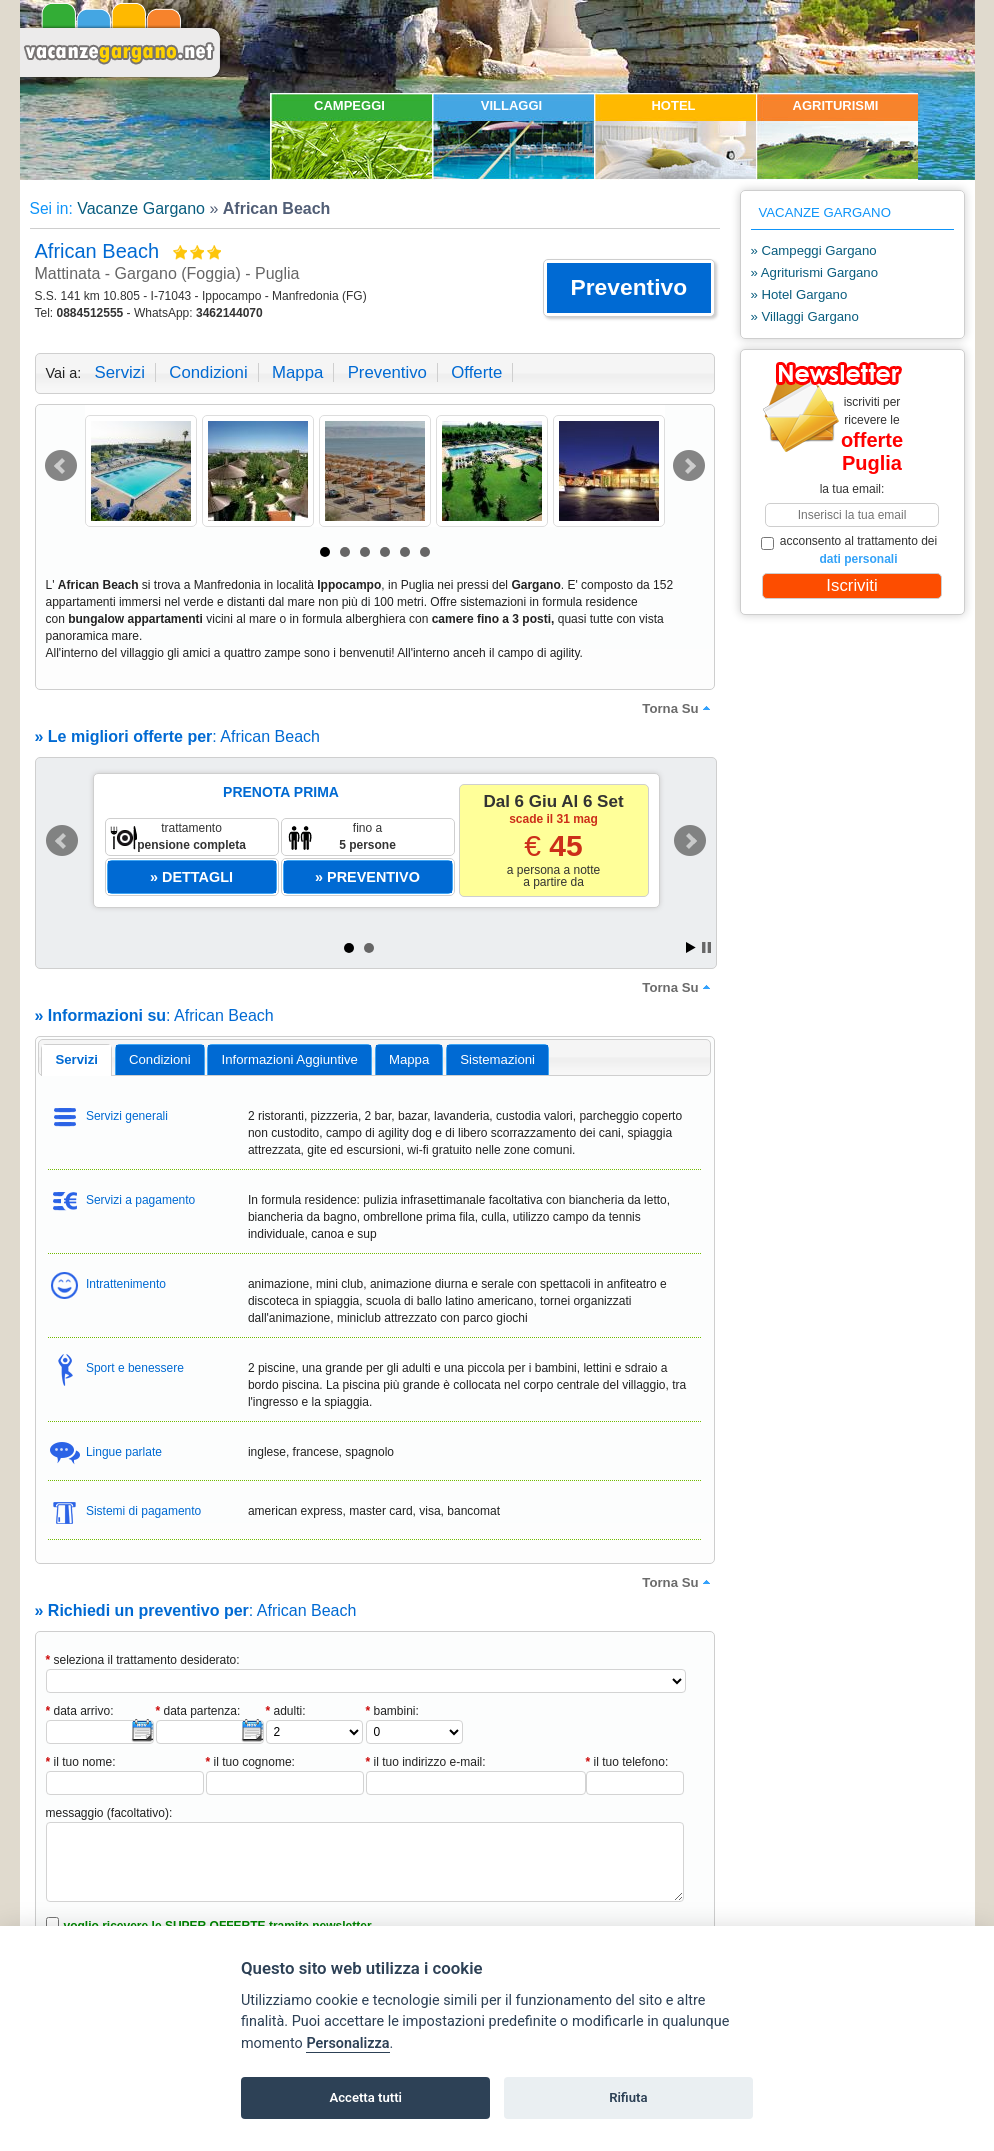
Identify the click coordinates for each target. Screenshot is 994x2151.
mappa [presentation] (409, 1059)
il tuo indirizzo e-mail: (426, 1762)
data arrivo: (80, 1711)
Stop (706, 947)
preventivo (387, 372)
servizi (120, 372)
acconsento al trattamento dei (849, 550)
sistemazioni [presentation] (497, 1059)
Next (689, 466)
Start (691, 947)
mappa (297, 372)
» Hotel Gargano (799, 294)
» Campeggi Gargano (814, 250)
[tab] (76, 1060)
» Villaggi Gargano (805, 316)
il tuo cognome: (250, 1762)
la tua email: (852, 489)
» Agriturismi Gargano (815, 272)
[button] (628, 288)
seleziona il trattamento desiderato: (143, 1660)
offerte (476, 372)
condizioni (208, 372)
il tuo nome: (81, 1762)
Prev (61, 466)
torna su (678, 708)
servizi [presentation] (76, 1059)
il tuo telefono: (627, 1762)
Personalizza (347, 2043)
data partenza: (198, 1711)
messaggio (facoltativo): (109, 1813)
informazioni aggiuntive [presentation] (290, 1059)
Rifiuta (628, 2097)
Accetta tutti (365, 2097)
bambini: (392, 1711)
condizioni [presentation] (160, 1059)
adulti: (286, 1711)
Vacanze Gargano (141, 208)
